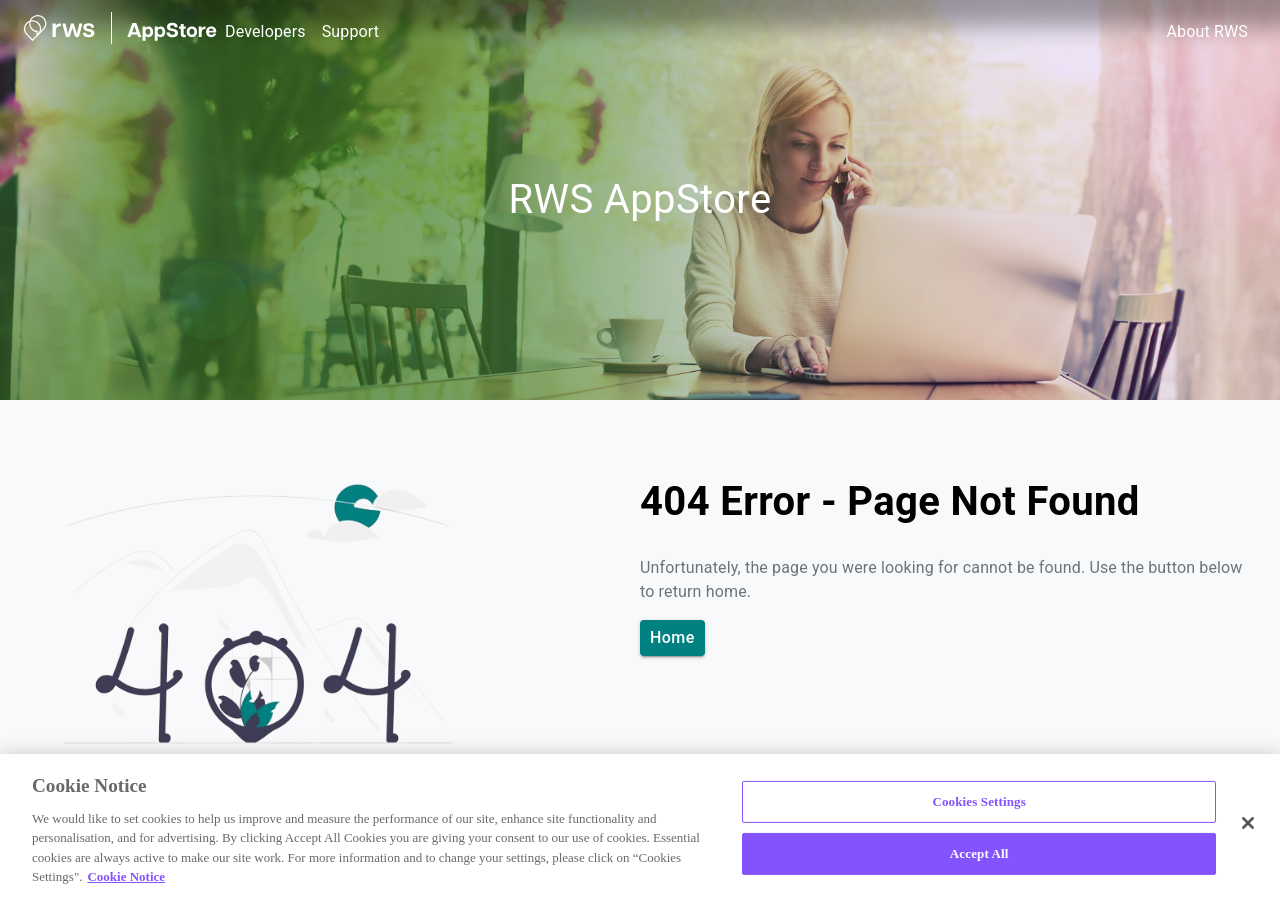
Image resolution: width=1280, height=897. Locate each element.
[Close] (1248, 823)
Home (672, 638)
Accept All (979, 853)
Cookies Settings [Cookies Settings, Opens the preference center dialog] (978, 801)
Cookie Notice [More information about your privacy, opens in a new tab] (126, 876)
